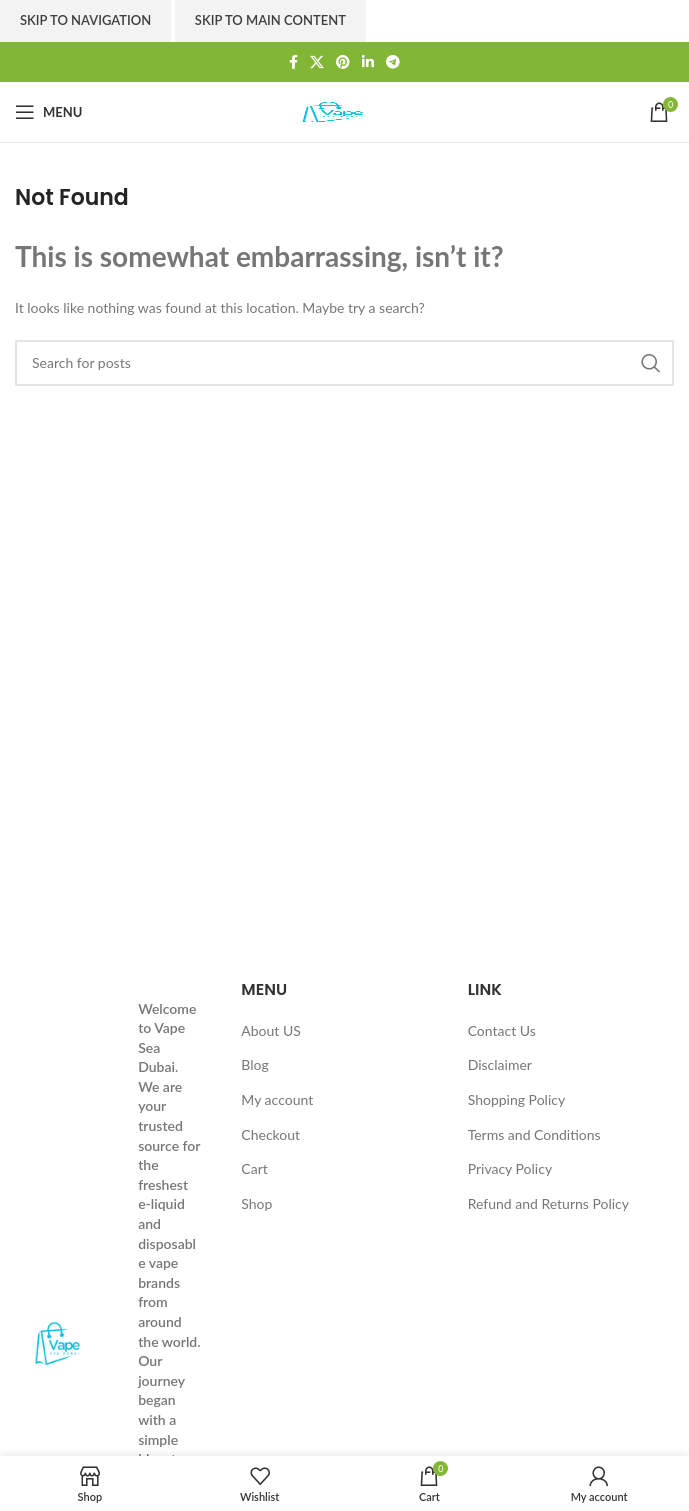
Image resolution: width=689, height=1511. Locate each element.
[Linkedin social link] (368, 62)
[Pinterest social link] (343, 62)
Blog (254, 1064)
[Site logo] (345, 110)
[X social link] (317, 62)
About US (271, 1030)
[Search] (344, 363)
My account (277, 1099)
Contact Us (502, 1030)
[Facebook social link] (293, 62)
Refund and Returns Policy (548, 1203)
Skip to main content (270, 20)
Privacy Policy (510, 1168)
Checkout (270, 1134)
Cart (254, 1168)
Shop (256, 1203)
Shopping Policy (517, 1099)
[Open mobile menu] (48, 112)
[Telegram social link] (393, 62)
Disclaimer (500, 1064)
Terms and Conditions (534, 1134)
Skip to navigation (85, 20)
